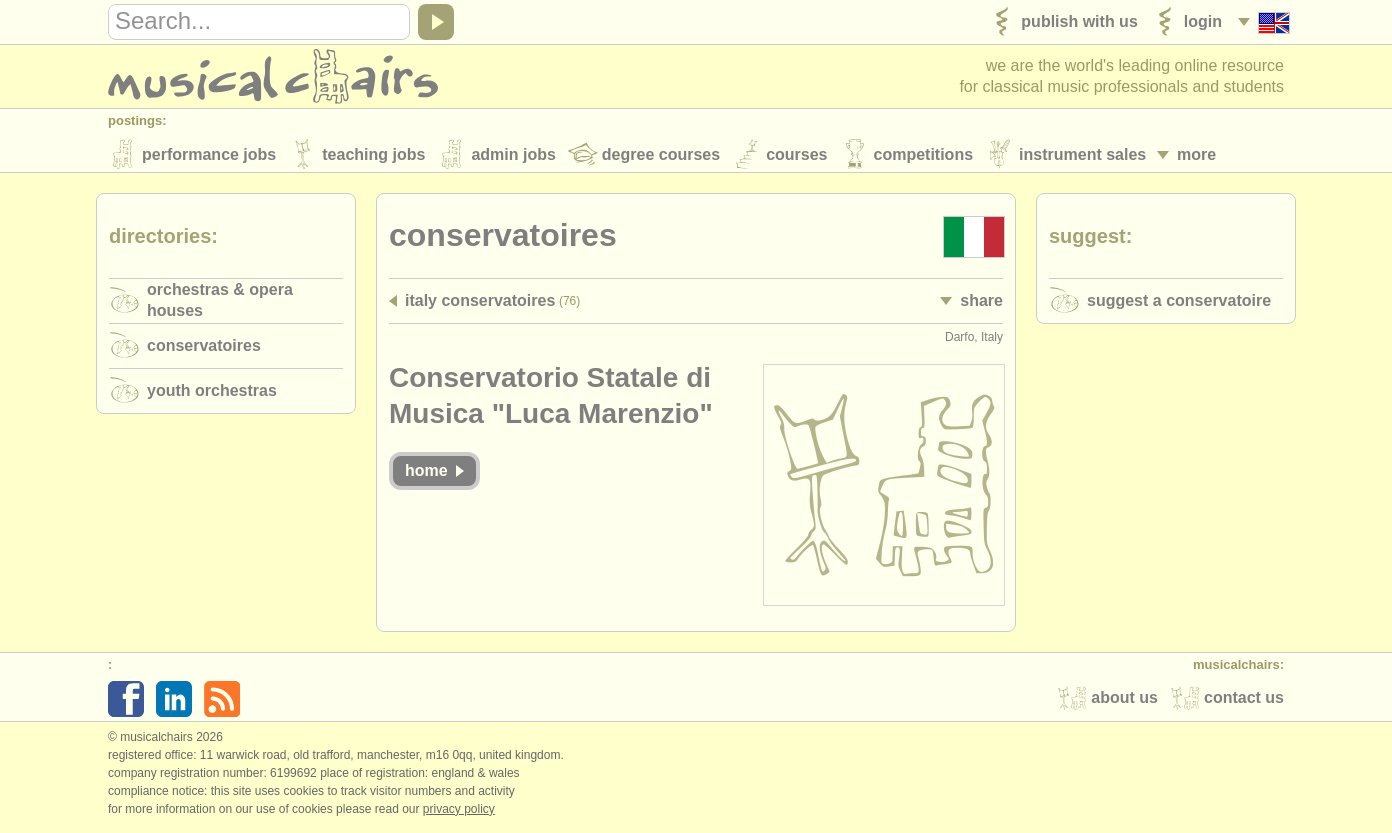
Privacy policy (459, 812)
